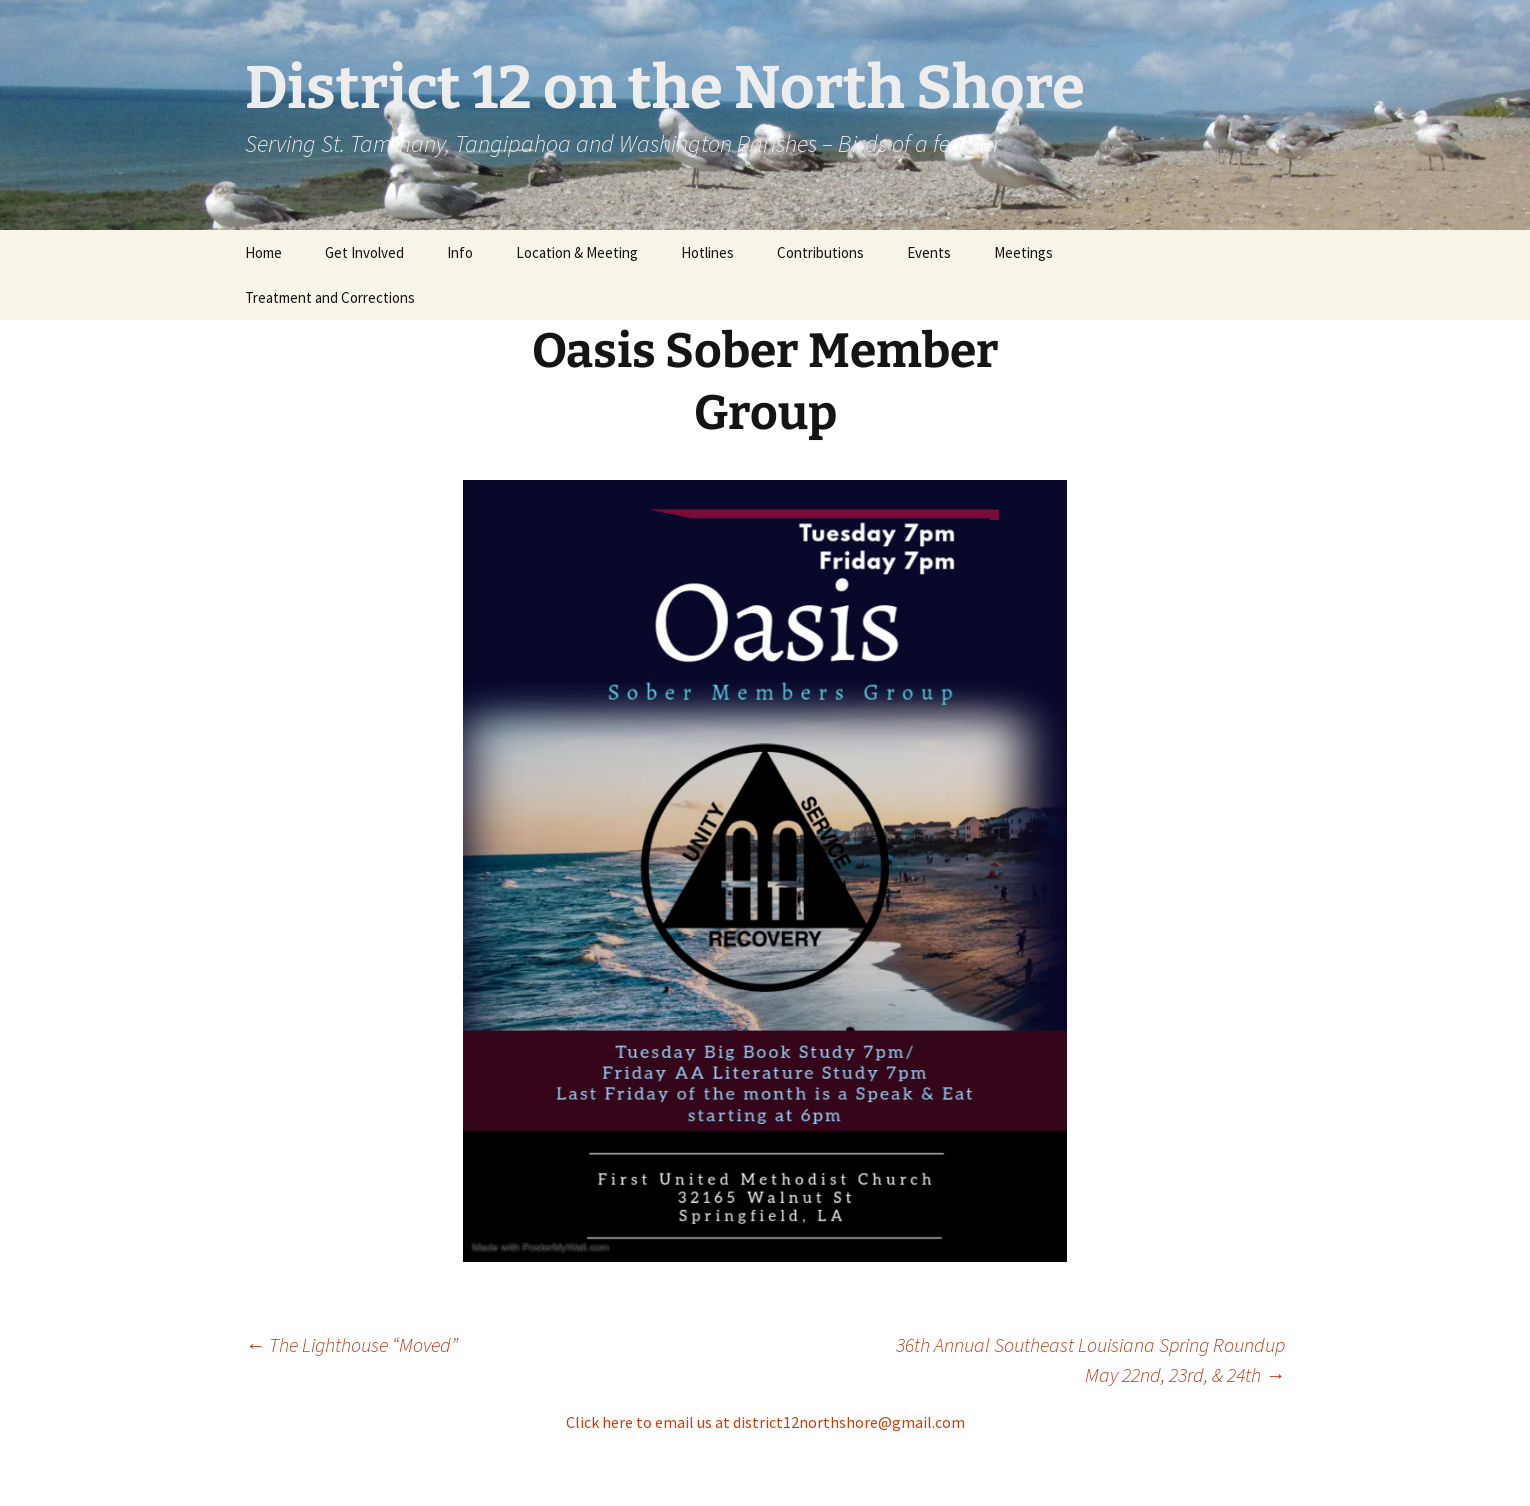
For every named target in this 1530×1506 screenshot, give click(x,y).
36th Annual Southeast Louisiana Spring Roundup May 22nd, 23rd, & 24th (1090, 1359)
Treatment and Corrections (330, 297)
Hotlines (707, 252)
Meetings (1023, 252)
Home (263, 252)
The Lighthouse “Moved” (351, 1344)
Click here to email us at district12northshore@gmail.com (765, 1422)
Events (929, 252)
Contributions (820, 252)
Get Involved (364, 252)
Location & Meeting (577, 252)
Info (460, 252)
